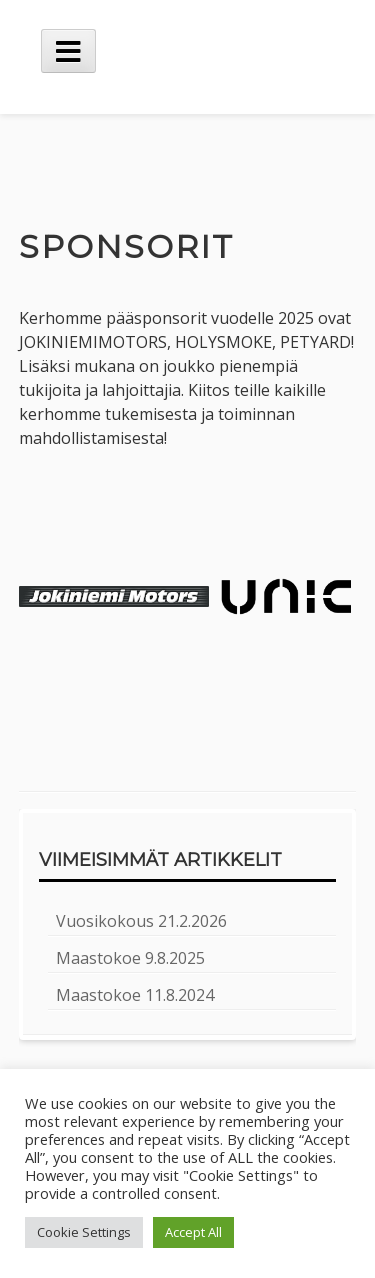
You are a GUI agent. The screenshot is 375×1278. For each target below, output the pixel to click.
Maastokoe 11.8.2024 (135, 995)
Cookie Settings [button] (84, 1232)
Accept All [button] (193, 1232)
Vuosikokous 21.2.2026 (141, 921)
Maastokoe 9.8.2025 (130, 958)
